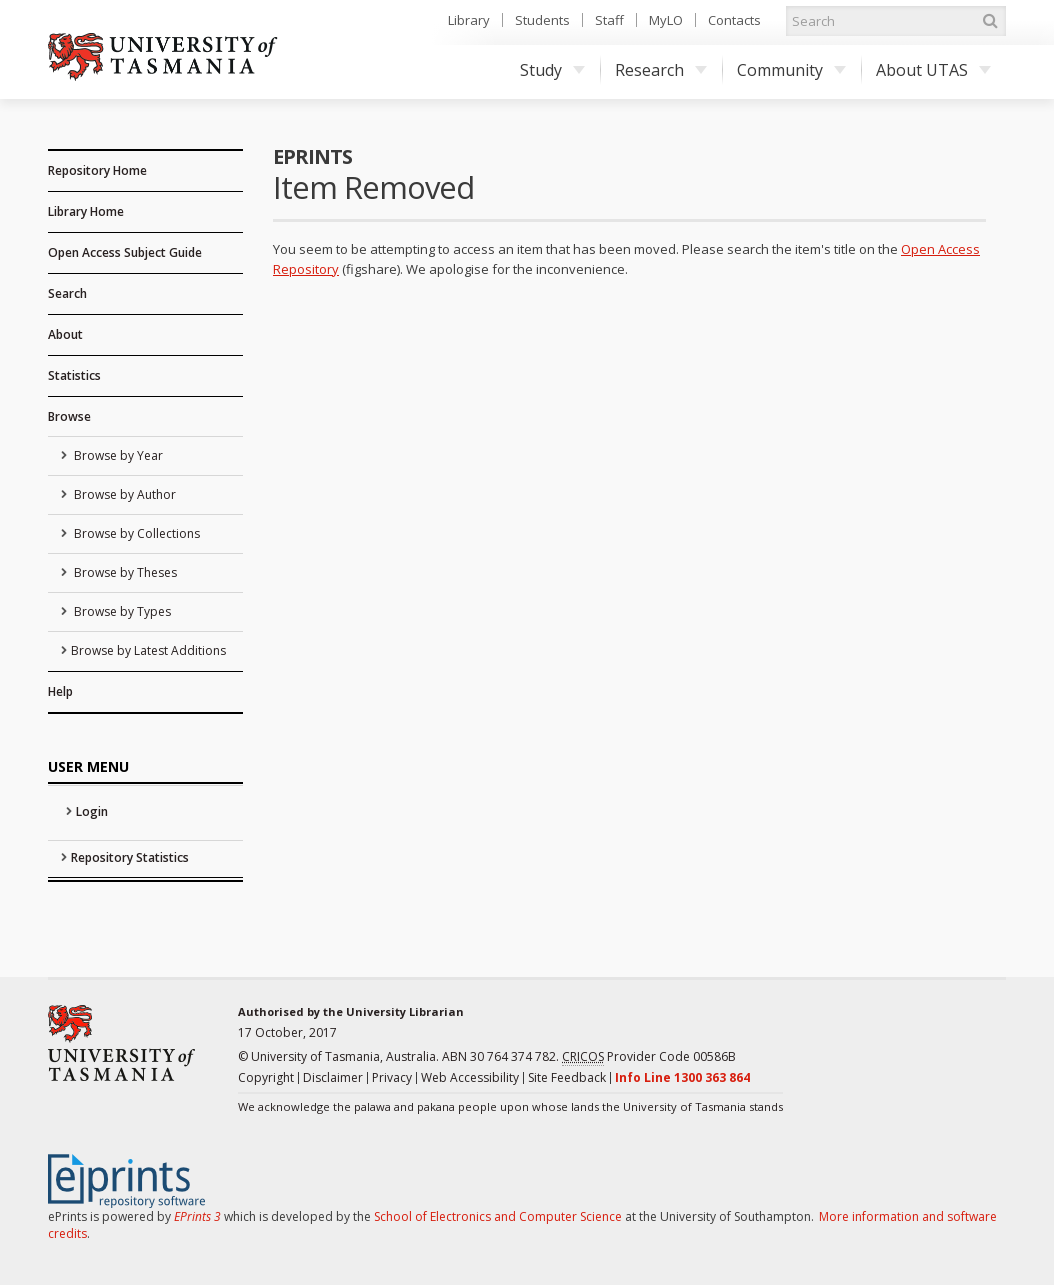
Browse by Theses (124, 572)
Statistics (74, 375)
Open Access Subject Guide (125, 252)
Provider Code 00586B (649, 1057)
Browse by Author (123, 494)
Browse (69, 416)
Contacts (734, 20)
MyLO (666, 20)
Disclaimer (333, 1077)
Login (92, 811)
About (65, 334)
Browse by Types (121, 611)
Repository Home (97, 170)
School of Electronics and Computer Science (498, 1216)
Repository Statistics (130, 857)
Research (661, 70)
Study (552, 70)
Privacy (392, 1077)
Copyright (266, 1077)
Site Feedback (567, 1077)
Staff (609, 20)
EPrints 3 (197, 1216)
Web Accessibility (470, 1077)
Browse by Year (117, 455)
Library (469, 20)
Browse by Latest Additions (148, 650)
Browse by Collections (135, 533)
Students (542, 20)
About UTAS (933, 70)
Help (60, 691)
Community (791, 70)
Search (67, 293)
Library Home (86, 211)
